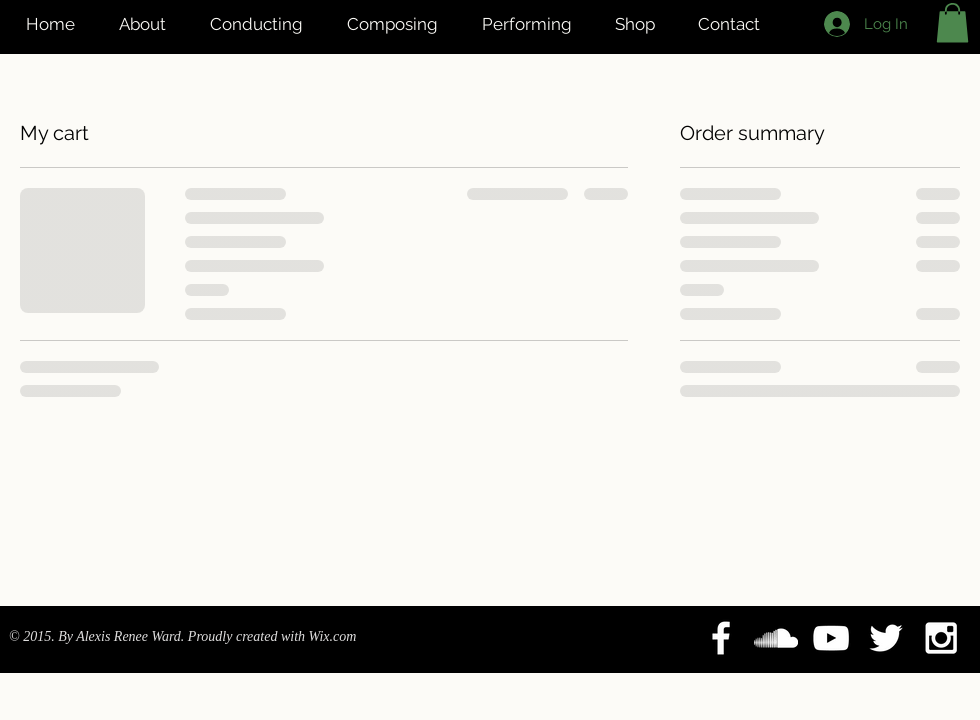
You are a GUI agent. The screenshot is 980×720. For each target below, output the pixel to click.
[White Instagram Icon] (941, 638)
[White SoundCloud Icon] (776, 638)
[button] (952, 22)
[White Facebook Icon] (721, 638)
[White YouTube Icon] (831, 638)
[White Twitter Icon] (886, 638)
